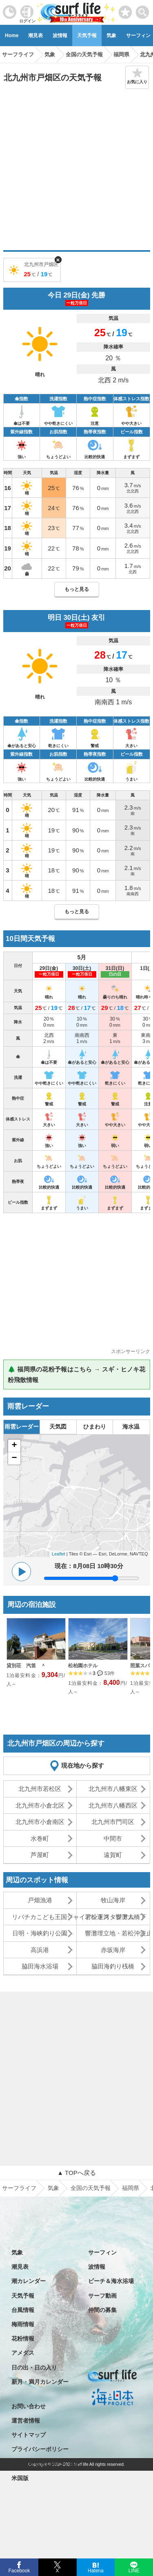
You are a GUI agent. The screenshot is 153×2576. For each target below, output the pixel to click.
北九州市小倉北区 (40, 1805)
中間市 (113, 1838)
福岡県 (130, 2188)
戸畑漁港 (40, 1900)
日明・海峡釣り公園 (39, 1933)
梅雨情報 (22, 2324)
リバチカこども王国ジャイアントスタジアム (44, 1916)
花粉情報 (22, 2338)
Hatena (96, 2570)
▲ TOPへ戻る (76, 2172)
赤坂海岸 (113, 1949)
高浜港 (40, 1949)
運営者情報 (25, 2420)
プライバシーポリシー (40, 2449)
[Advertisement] (76, 169)
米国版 (20, 2478)
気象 (111, 35)
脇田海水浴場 (40, 1966)
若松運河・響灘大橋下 (115, 1916)
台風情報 (22, 2310)
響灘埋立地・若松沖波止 (117, 1933)
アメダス (22, 2353)
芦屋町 (40, 1854)
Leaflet (58, 1553)
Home (11, 35)
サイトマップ (28, 2435)
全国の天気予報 (91, 2188)
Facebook (18, 2570)
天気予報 (87, 35)
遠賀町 (113, 1854)
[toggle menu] (142, 10)
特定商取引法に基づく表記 (45, 2464)
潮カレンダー (28, 2281)
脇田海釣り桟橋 (112, 1966)
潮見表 (35, 35)
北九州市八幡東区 (113, 1788)
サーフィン (102, 2252)
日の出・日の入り (34, 2367)
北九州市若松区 (39, 1788)
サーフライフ (19, 2188)
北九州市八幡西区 (113, 1805)
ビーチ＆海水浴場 (111, 2281)
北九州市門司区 (112, 1821)
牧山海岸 (113, 1900)
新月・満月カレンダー (40, 2382)
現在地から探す (82, 1765)
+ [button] (14, 1446)
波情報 (60, 35)
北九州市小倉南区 (40, 1821)
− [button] (14, 1458)
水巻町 (40, 1838)
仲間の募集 (102, 2310)
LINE (134, 2570)
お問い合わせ (28, 2406)
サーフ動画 (102, 2295)
